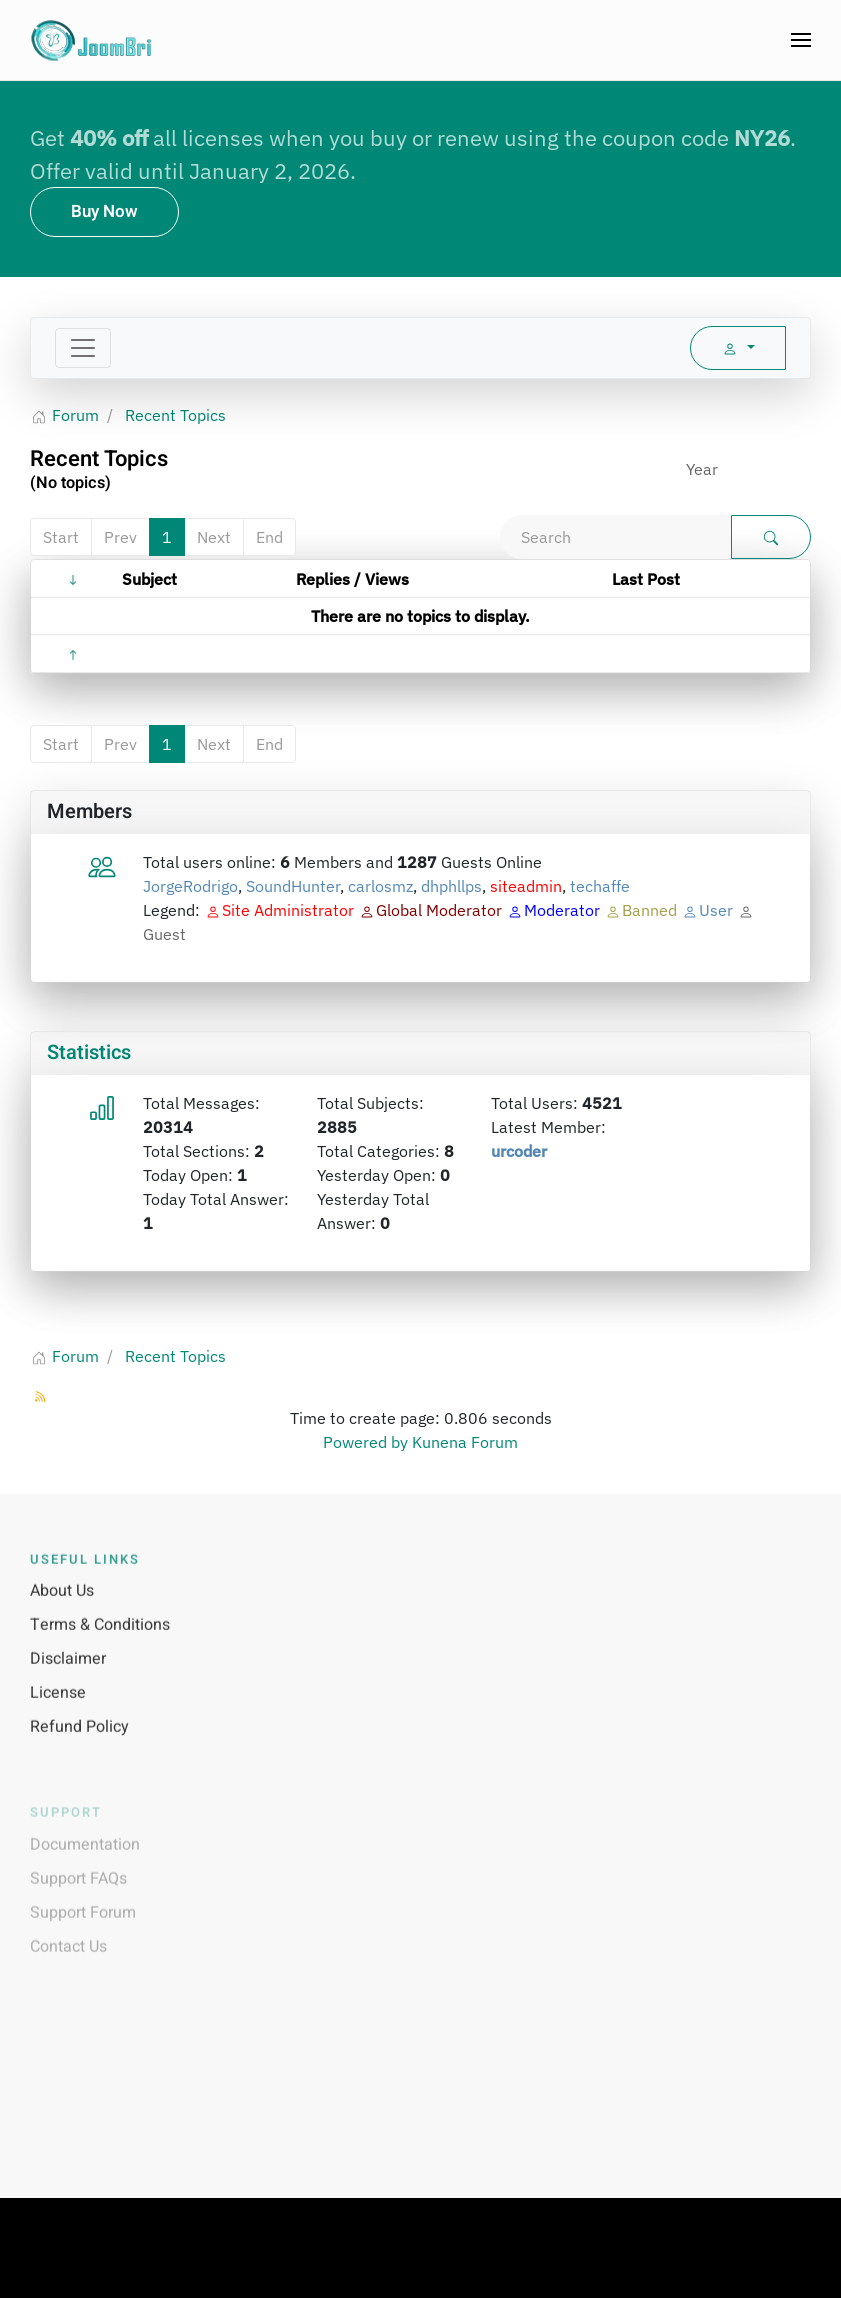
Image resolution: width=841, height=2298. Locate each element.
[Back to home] (92, 40)
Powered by (365, 1442)
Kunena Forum (465, 1442)
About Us (62, 1613)
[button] (801, 40)
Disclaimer (68, 1681)
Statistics (89, 1052)
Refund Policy (79, 1749)
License (58, 1715)
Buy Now (104, 211)
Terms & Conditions (100, 1647)
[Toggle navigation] (83, 348)
